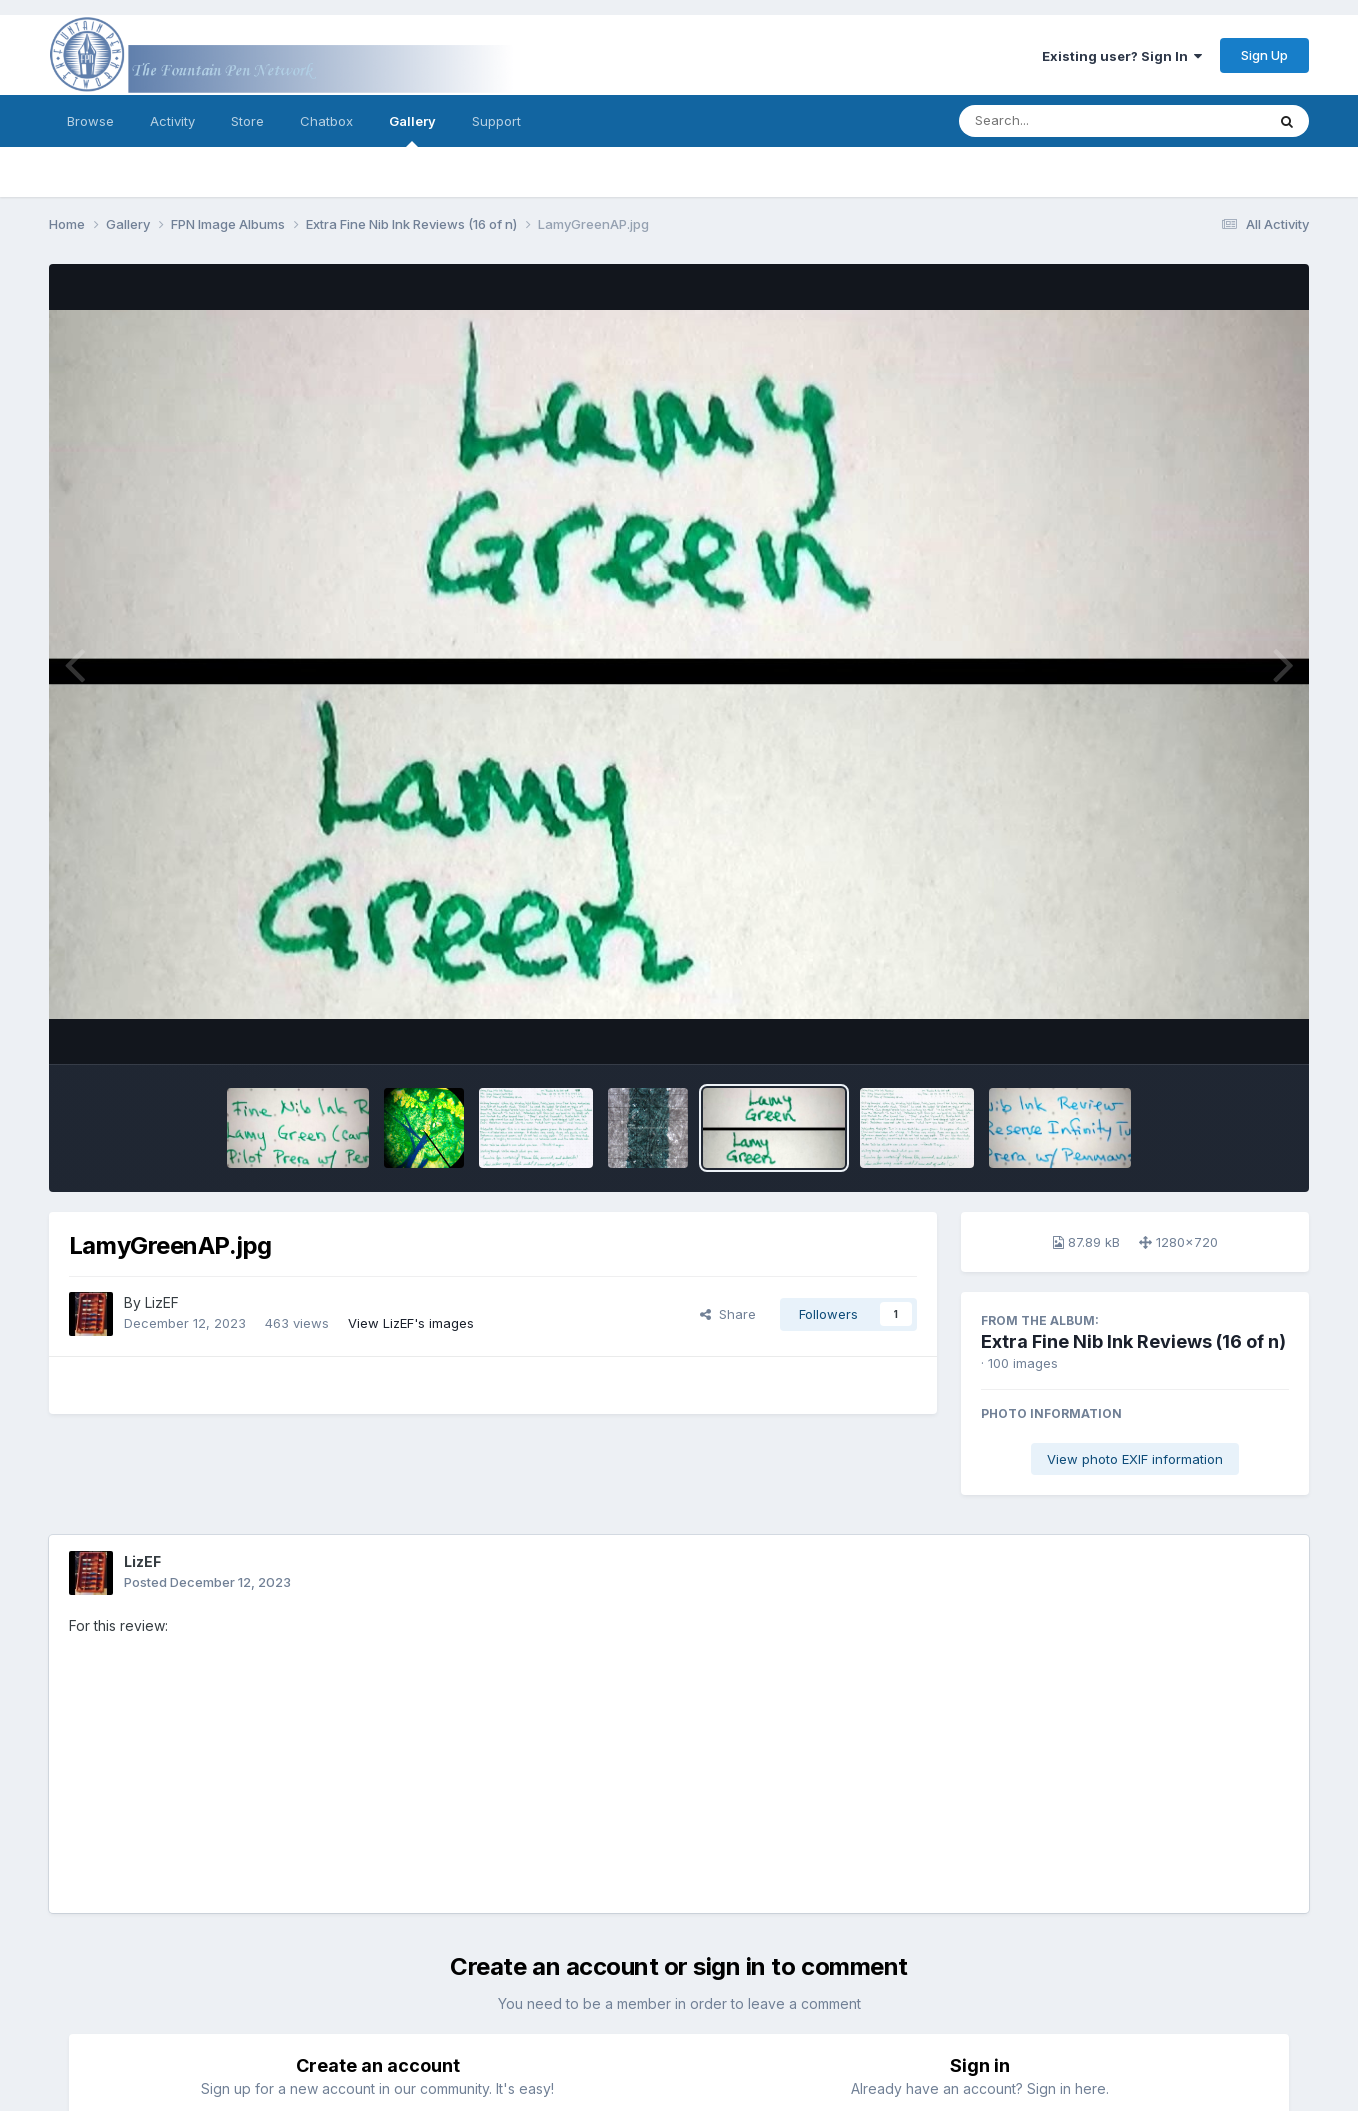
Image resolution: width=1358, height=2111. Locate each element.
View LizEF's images (411, 1323)
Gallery (412, 130)
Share (728, 1314)
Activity (172, 121)
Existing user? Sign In (1122, 56)
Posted (207, 1582)
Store (247, 121)
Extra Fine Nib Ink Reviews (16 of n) (1133, 1341)
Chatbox (326, 121)
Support (496, 121)
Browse (90, 121)
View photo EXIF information (1135, 1459)
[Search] (1057, 121)
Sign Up (1264, 55)
